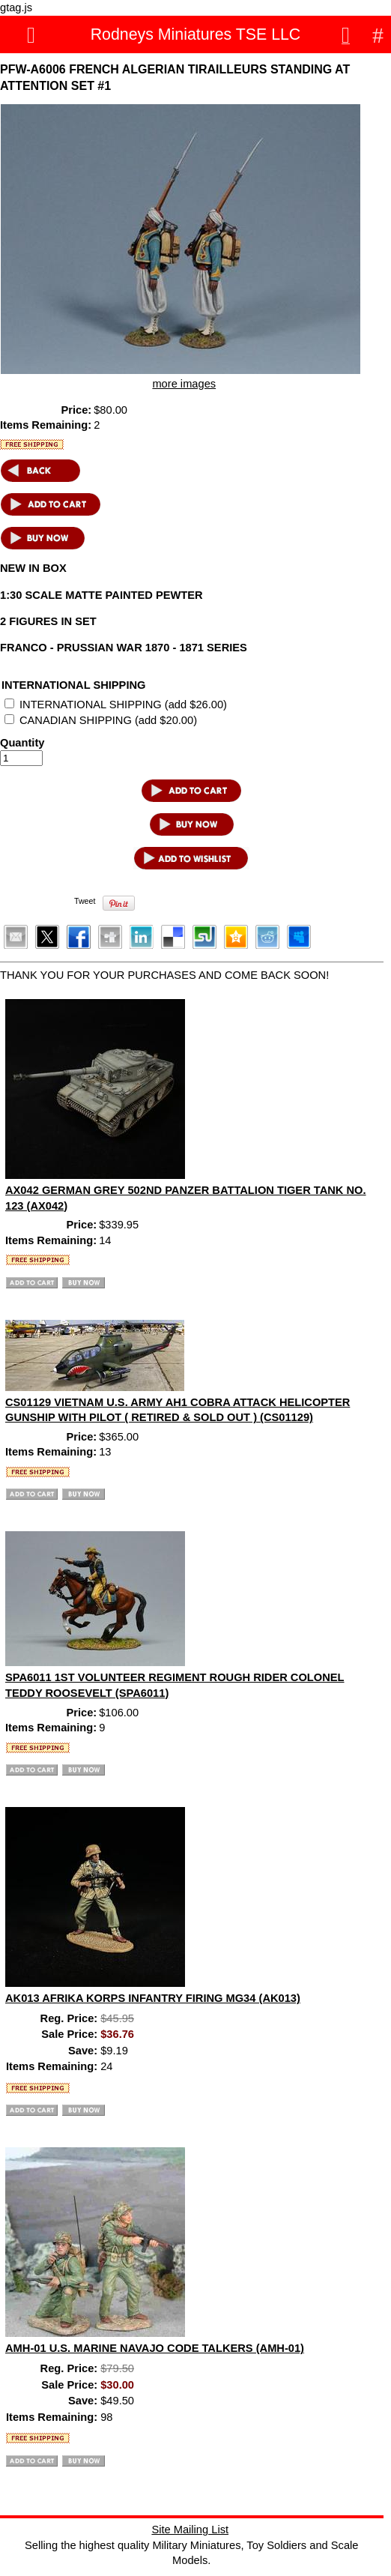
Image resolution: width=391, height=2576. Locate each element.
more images (184, 384)
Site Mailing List (189, 2530)
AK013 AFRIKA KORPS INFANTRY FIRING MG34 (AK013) (152, 1998)
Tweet (84, 900)
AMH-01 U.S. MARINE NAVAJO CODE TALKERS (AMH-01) (154, 2348)
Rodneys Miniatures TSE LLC (196, 34)
